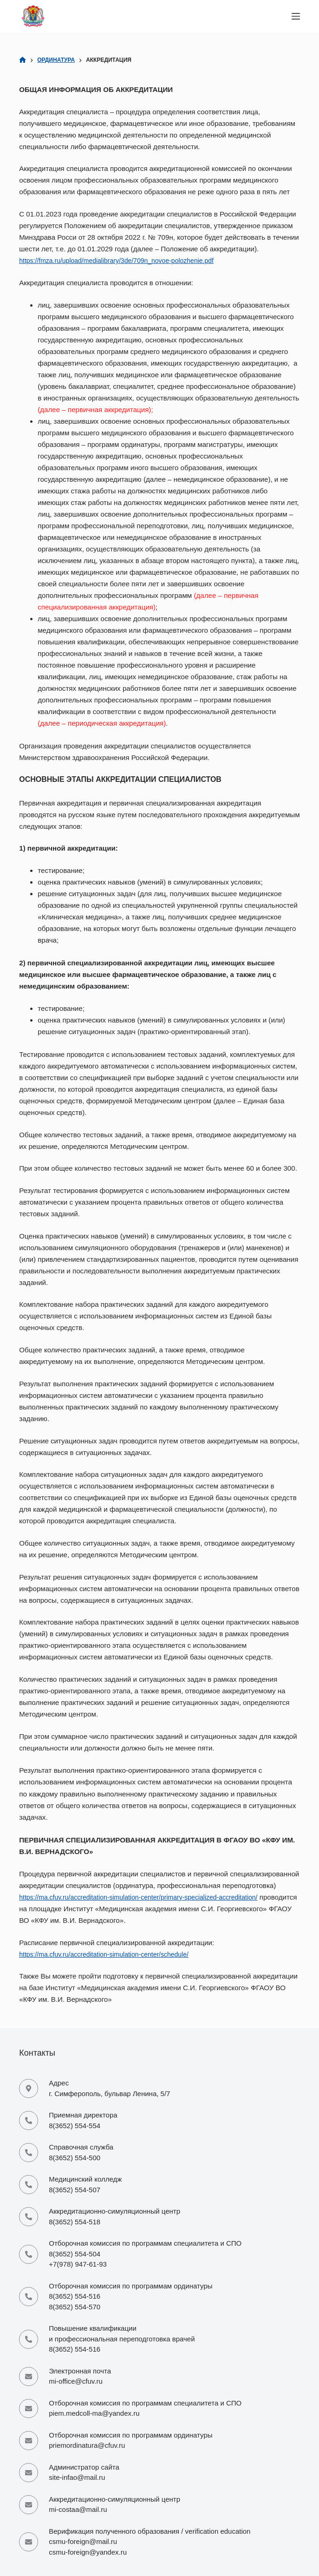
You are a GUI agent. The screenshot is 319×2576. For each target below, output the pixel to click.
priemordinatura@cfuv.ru (87, 2445)
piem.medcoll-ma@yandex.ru (94, 2413)
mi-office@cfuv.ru (76, 2381)
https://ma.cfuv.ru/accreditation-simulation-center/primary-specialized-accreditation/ (148, 1897)
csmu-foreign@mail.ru (83, 2541)
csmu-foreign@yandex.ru (88, 2552)
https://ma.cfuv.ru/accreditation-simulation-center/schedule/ (110, 1954)
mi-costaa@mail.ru (78, 2509)
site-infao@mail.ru (77, 2477)
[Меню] (296, 16)
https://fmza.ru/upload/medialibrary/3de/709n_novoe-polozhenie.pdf (124, 260)
